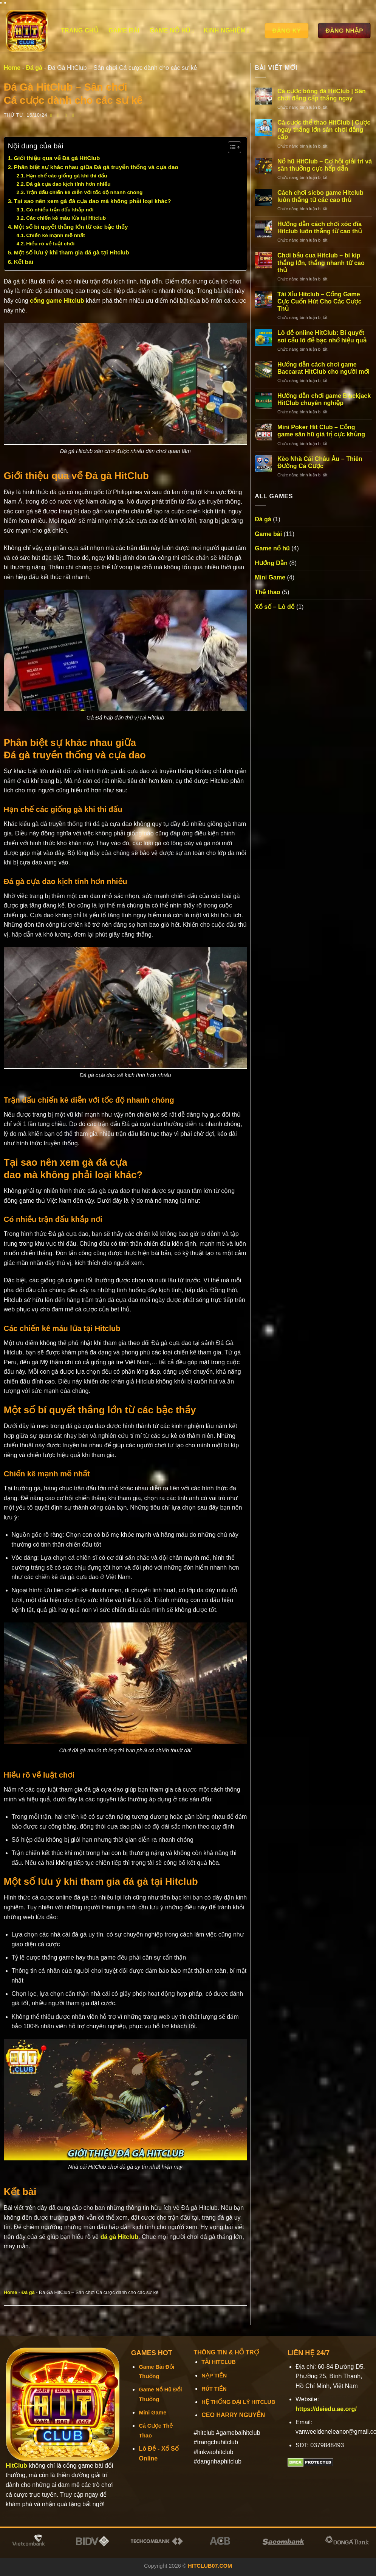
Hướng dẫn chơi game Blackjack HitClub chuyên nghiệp (324, 399)
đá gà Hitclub (119, 2237)
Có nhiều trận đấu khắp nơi (59, 210)
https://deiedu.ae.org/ (326, 2409)
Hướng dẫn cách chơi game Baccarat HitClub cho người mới (323, 368)
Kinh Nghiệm (226, 30)
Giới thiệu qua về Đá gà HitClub (58, 158)
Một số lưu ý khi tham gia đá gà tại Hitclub (72, 252)
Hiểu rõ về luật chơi (51, 244)
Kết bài (23, 262)
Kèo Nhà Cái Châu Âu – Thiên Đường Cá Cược (319, 462)
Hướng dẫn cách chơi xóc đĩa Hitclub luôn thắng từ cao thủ (319, 227)
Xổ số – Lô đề (274, 607)
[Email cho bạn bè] (67, 115)
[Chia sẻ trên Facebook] (52, 115)
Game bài (124, 30)
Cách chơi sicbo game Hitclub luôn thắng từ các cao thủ (320, 196)
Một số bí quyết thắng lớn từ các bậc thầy (72, 226)
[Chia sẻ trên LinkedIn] (82, 115)
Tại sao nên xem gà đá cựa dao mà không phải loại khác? (92, 201)
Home (12, 68)
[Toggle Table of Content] (230, 147)
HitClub (16, 2465)
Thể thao (267, 592)
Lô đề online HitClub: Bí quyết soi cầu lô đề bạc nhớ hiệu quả (322, 336)
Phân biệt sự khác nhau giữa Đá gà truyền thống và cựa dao (97, 167)
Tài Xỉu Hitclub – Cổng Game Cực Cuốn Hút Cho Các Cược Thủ (319, 301)
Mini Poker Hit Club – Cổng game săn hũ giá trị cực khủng (322, 431)
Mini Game (270, 577)
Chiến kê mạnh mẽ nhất (56, 235)
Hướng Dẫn (271, 563)
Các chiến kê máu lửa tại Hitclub (66, 218)
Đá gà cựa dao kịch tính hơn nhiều (68, 184)
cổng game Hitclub (57, 300)
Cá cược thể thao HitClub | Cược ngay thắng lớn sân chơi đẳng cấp (323, 129)
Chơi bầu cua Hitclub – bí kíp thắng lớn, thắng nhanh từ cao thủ (321, 262)
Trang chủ (80, 30)
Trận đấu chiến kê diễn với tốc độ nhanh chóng (84, 192)
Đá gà (34, 68)
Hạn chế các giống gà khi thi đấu (67, 176)
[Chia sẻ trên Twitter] (59, 115)
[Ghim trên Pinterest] (74, 115)
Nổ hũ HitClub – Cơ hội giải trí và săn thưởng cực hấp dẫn (324, 165)
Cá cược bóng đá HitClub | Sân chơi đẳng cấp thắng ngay (321, 95)
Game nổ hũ (172, 30)
